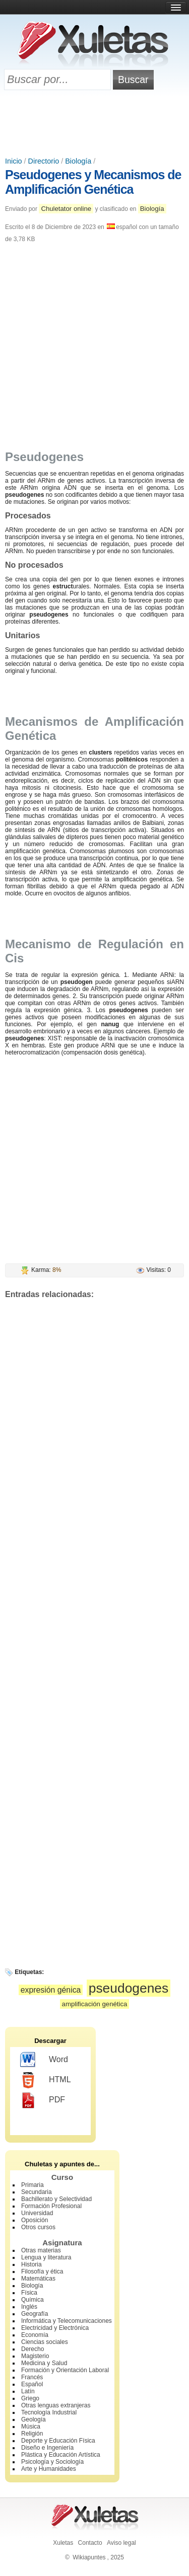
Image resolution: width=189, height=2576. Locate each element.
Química (32, 2299)
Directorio (43, 161)
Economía (34, 2334)
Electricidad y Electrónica (55, 2327)
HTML (45, 2080)
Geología (33, 2419)
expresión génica (51, 1990)
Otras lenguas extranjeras (55, 2405)
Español (32, 2384)
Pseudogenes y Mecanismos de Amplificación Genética (93, 182)
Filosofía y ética (42, 2271)
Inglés (29, 2306)
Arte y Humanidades (48, 2468)
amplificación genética (95, 2004)
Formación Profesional (51, 2206)
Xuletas (63, 2542)
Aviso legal (121, 2542)
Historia (31, 2264)
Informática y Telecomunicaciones (66, 2320)
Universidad (37, 2213)
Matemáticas (38, 2278)
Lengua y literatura (46, 2257)
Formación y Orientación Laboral (65, 2370)
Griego (30, 2398)
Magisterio (35, 2356)
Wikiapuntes (89, 2557)
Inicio (13, 161)
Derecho (32, 2349)
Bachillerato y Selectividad (56, 2199)
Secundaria (36, 2191)
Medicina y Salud (44, 2363)
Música (30, 2426)
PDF (42, 2100)
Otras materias (41, 2250)
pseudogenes (129, 1988)
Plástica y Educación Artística (60, 2454)
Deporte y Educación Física (58, 2440)
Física (29, 2292)
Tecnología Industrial (49, 2412)
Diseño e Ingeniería (47, 2447)
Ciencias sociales (44, 2341)
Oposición (34, 2220)
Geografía (34, 2313)
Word (44, 2060)
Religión (32, 2433)
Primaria (32, 2184)
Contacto (90, 2542)
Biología (78, 161)
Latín (28, 2391)
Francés (32, 2377)
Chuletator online (66, 208)
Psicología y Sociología (52, 2461)
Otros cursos (38, 2227)
